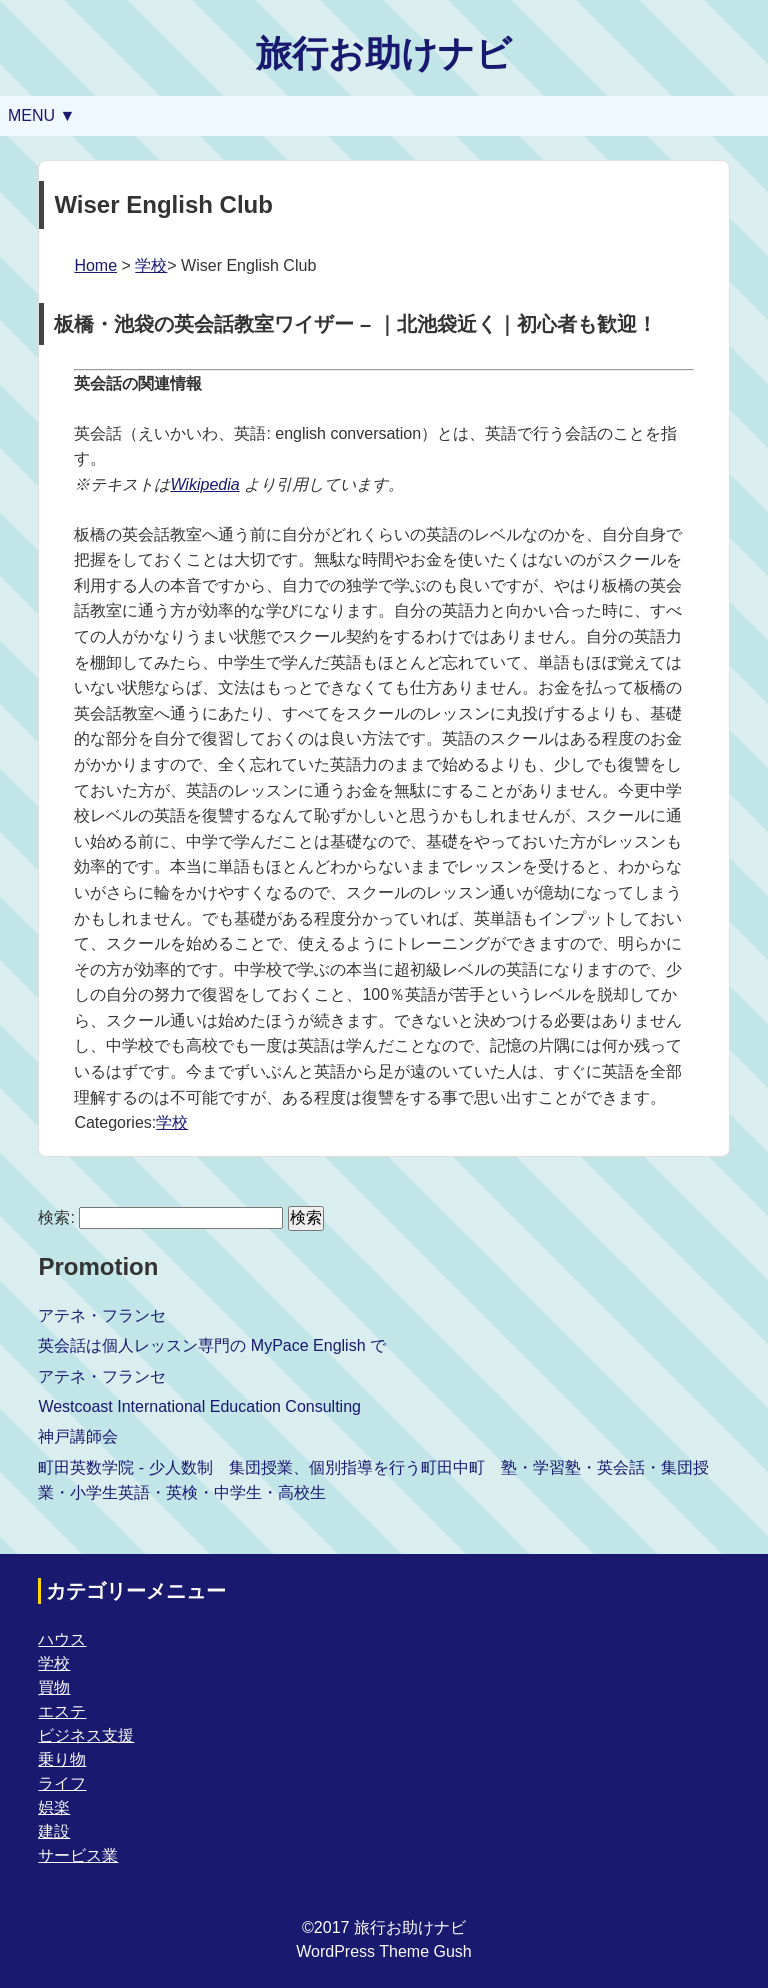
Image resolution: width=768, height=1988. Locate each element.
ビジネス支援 (86, 1735)
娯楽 (54, 1807)
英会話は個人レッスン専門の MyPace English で (212, 1345)
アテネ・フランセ (102, 1315)
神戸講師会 (78, 1436)
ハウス (62, 1639)
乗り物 (62, 1759)
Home (95, 265)
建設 (54, 1831)
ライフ (62, 1783)
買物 (54, 1687)
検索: (56, 1217)
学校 (151, 265)
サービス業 (78, 1855)
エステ (62, 1711)
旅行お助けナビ (384, 53)
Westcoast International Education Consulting (199, 1406)
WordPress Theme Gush (383, 1951)
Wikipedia (204, 484)
